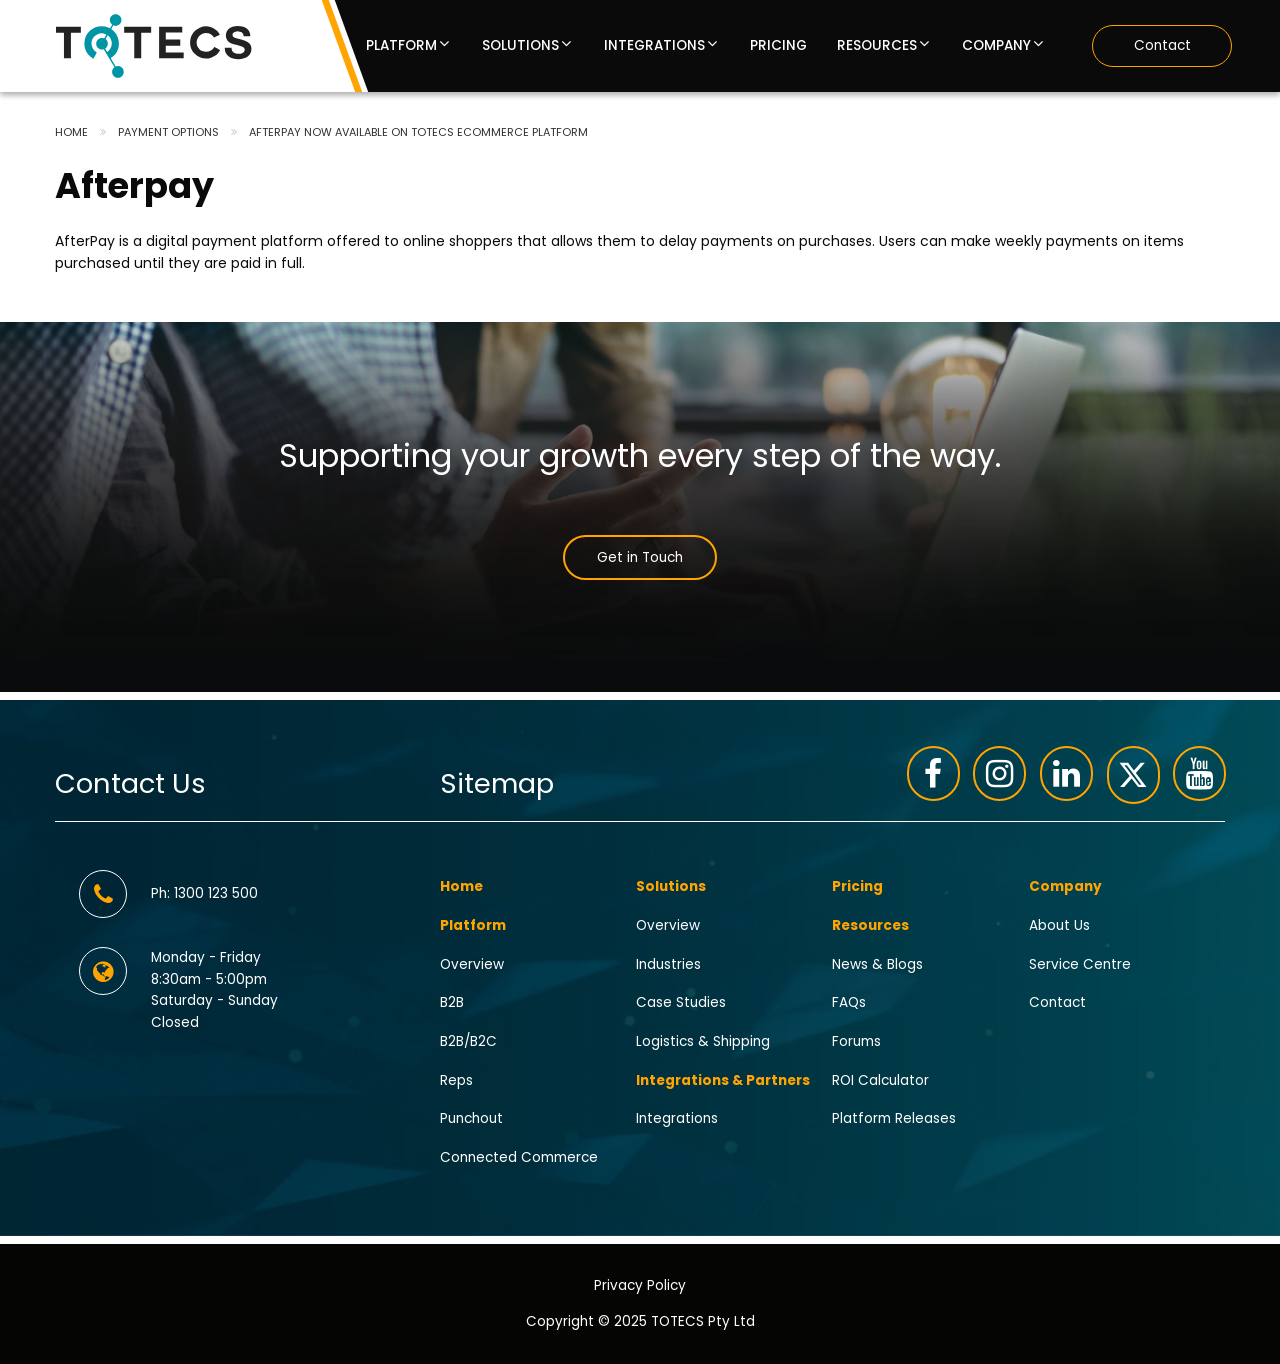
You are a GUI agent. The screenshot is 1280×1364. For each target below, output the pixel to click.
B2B (452, 1002)
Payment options (168, 132)
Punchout (471, 1118)
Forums (856, 1041)
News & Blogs (877, 963)
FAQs (849, 1002)
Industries (668, 963)
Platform (401, 46)
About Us (1059, 924)
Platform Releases (894, 1118)
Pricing (778, 46)
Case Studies (681, 1002)
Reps (456, 1079)
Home (71, 132)
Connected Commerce (519, 1157)
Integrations (654, 46)
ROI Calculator (880, 1079)
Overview (472, 963)
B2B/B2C (468, 1041)
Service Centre (1080, 963)
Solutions (520, 46)
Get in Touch (640, 557)
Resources (877, 46)
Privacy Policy (640, 1284)
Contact (1162, 45)
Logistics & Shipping (703, 1041)
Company (996, 46)
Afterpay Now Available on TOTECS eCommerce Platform (418, 132)
